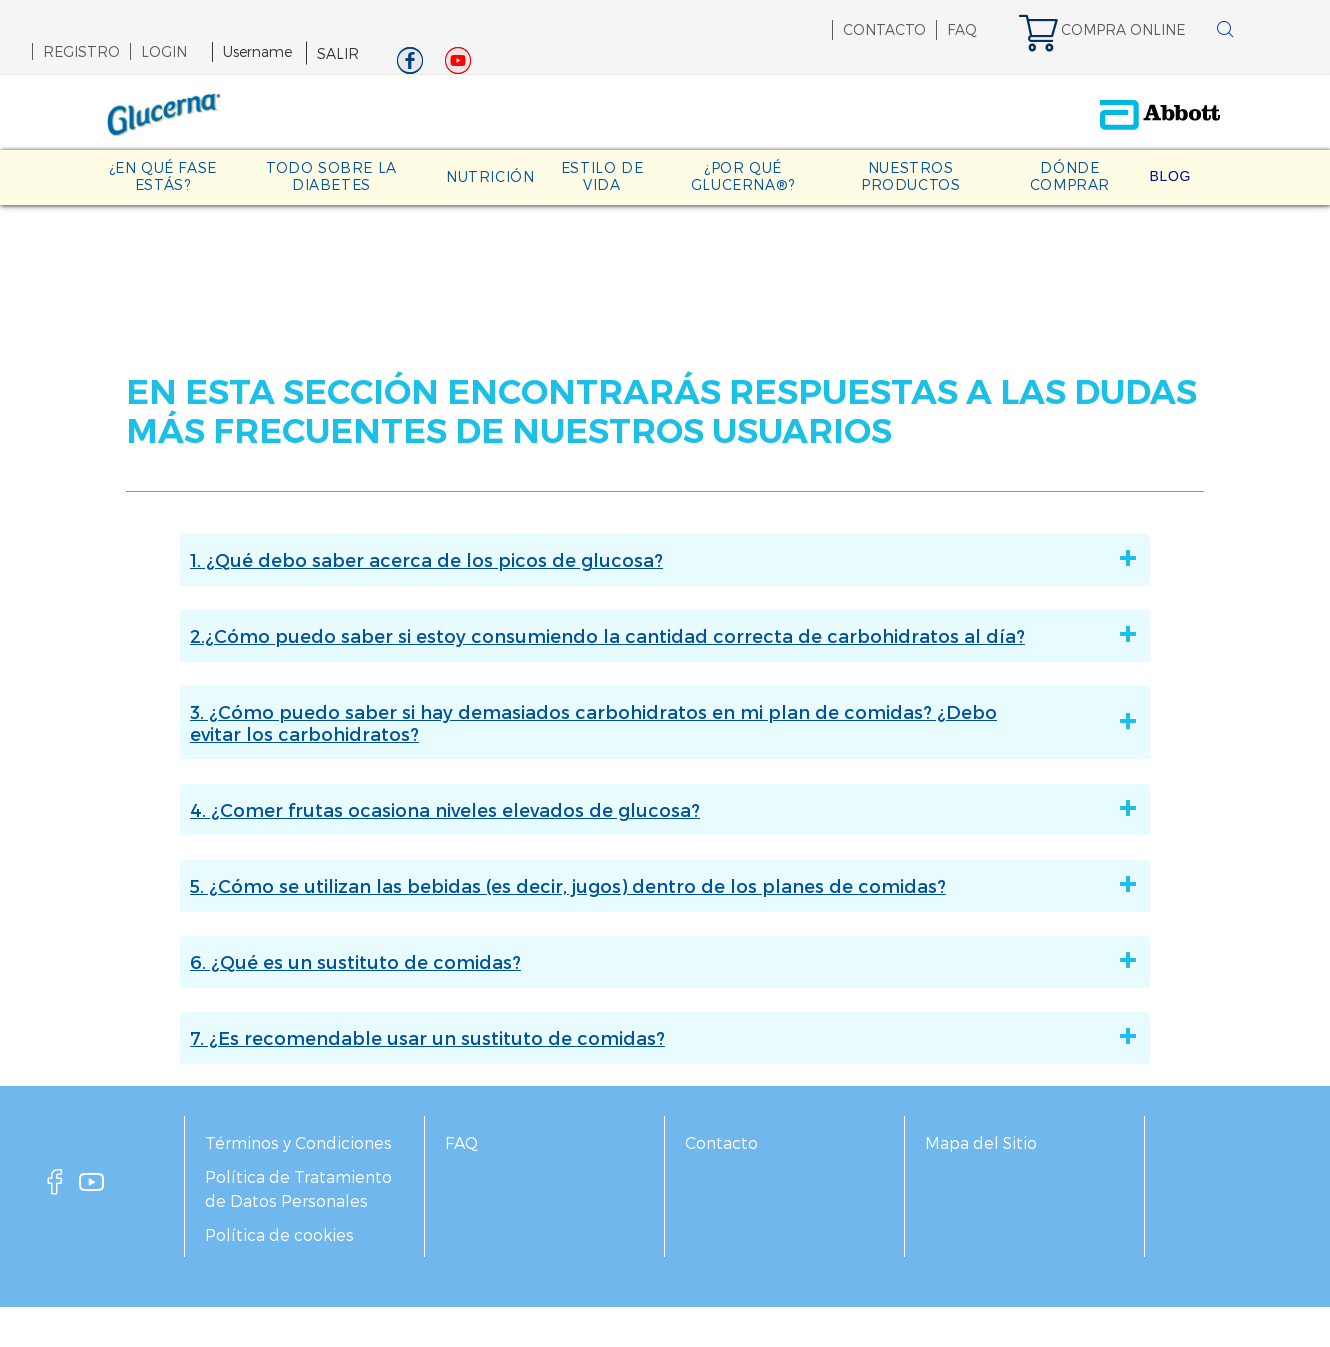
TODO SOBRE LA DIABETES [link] (331, 176)
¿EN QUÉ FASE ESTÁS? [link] (163, 176)
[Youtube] (458, 65)
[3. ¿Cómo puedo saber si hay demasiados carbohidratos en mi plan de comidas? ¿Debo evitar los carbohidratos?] (1094, 722)
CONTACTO (884, 29)
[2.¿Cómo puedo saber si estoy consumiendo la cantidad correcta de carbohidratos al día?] (1094, 636)
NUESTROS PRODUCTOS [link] (910, 176)
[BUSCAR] (1225, 31)
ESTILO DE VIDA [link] (602, 176)
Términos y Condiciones (298, 1142)
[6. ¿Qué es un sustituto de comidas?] (1094, 962)
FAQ (962, 29)
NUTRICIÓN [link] (490, 176)
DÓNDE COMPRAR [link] (1070, 176)
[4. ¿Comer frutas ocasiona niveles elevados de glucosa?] (1094, 810)
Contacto (721, 1142)
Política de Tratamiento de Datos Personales (298, 1188)
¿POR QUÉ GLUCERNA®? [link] (743, 176)
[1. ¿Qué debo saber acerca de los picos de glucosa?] (1094, 560)
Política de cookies (279, 1234)
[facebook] (55, 1187)
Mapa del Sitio (981, 1142)
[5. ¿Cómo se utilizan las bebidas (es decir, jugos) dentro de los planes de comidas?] (1094, 886)
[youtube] (92, 1187)
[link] (1112, 30)
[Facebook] (410, 65)
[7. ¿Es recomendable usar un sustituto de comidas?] (1094, 1038)
